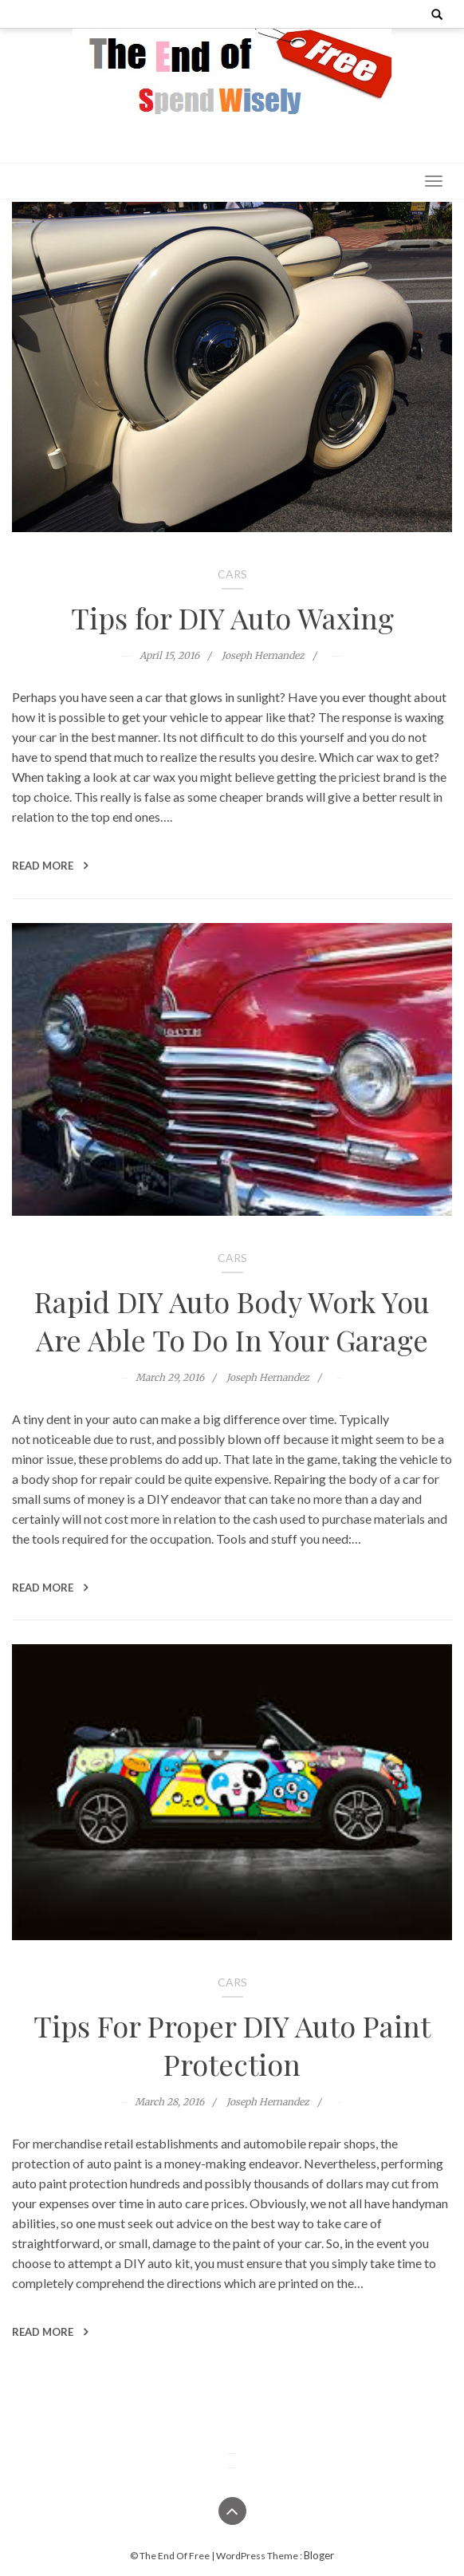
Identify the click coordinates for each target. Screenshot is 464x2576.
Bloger (319, 2555)
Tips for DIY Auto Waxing (232, 617)
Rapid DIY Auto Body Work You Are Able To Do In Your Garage (232, 1320)
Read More (50, 865)
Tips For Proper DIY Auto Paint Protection (232, 2044)
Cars (232, 574)
